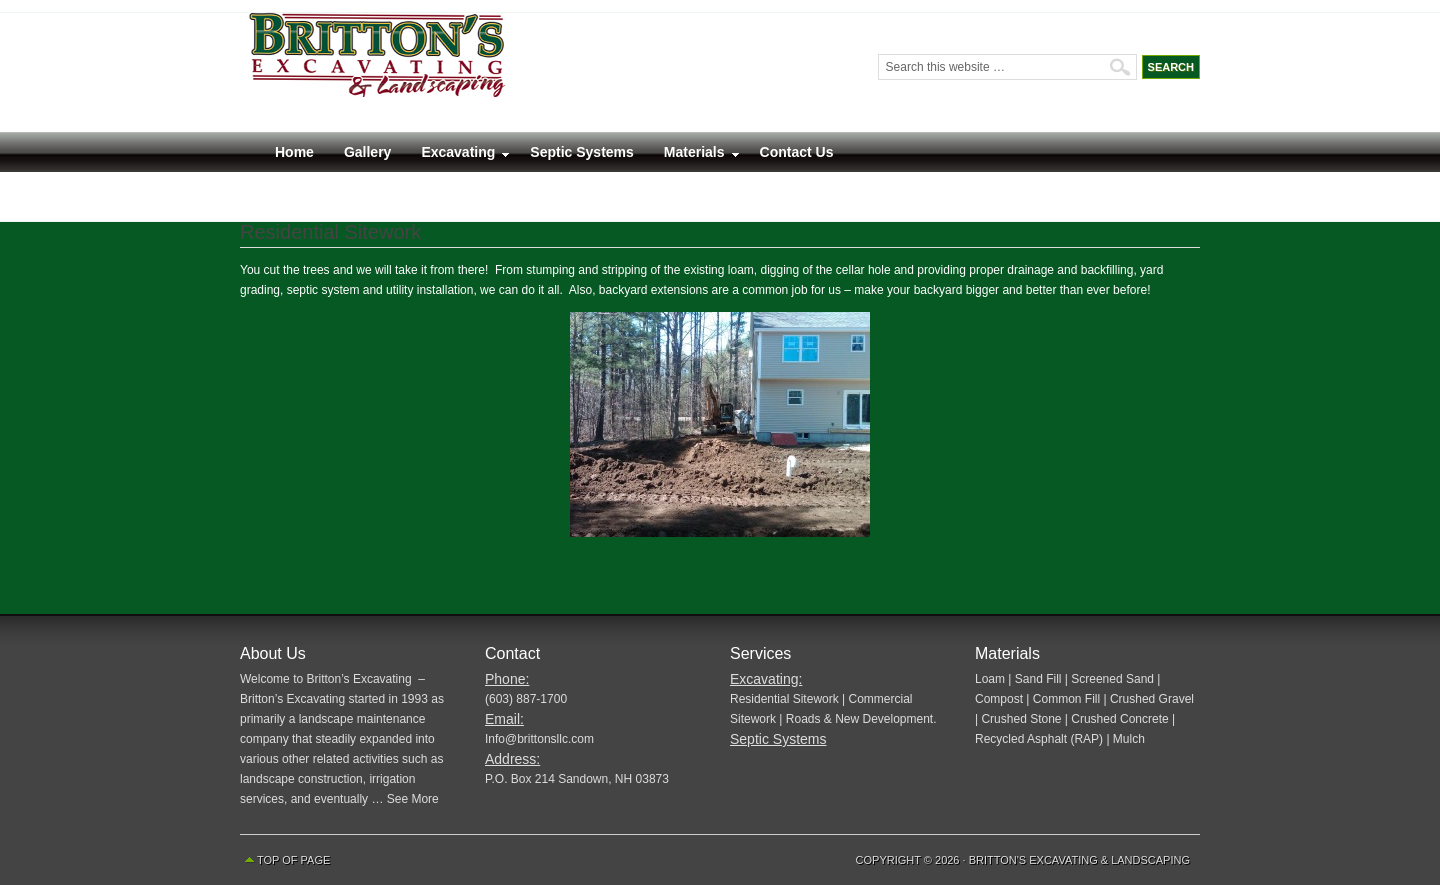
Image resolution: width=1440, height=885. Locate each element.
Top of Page (293, 860)
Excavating (458, 156)
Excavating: (766, 679)
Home (294, 152)
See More (413, 799)
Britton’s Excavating (490, 72)
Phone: (507, 679)
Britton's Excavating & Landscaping (1079, 860)
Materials (694, 156)
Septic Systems (582, 152)
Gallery (367, 152)
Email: (504, 719)
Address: (512, 759)
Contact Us (797, 152)
